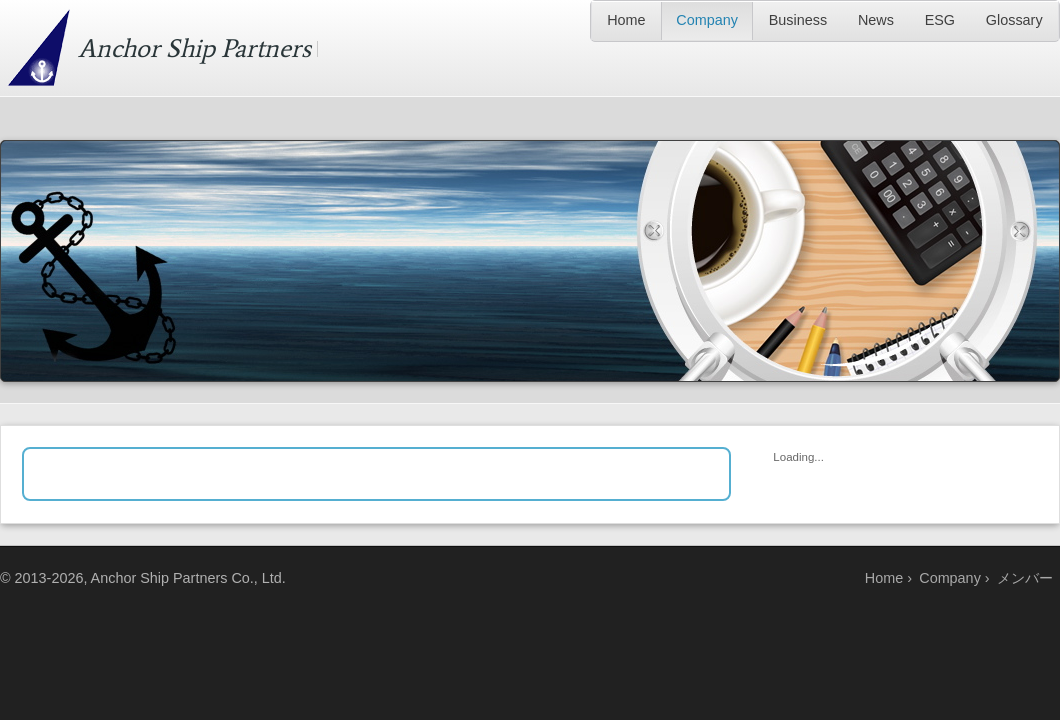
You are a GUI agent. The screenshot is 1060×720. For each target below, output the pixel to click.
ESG (940, 20)
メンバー (1025, 578)
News (876, 20)
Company (707, 20)
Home (626, 20)
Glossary (1014, 20)
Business (798, 20)
